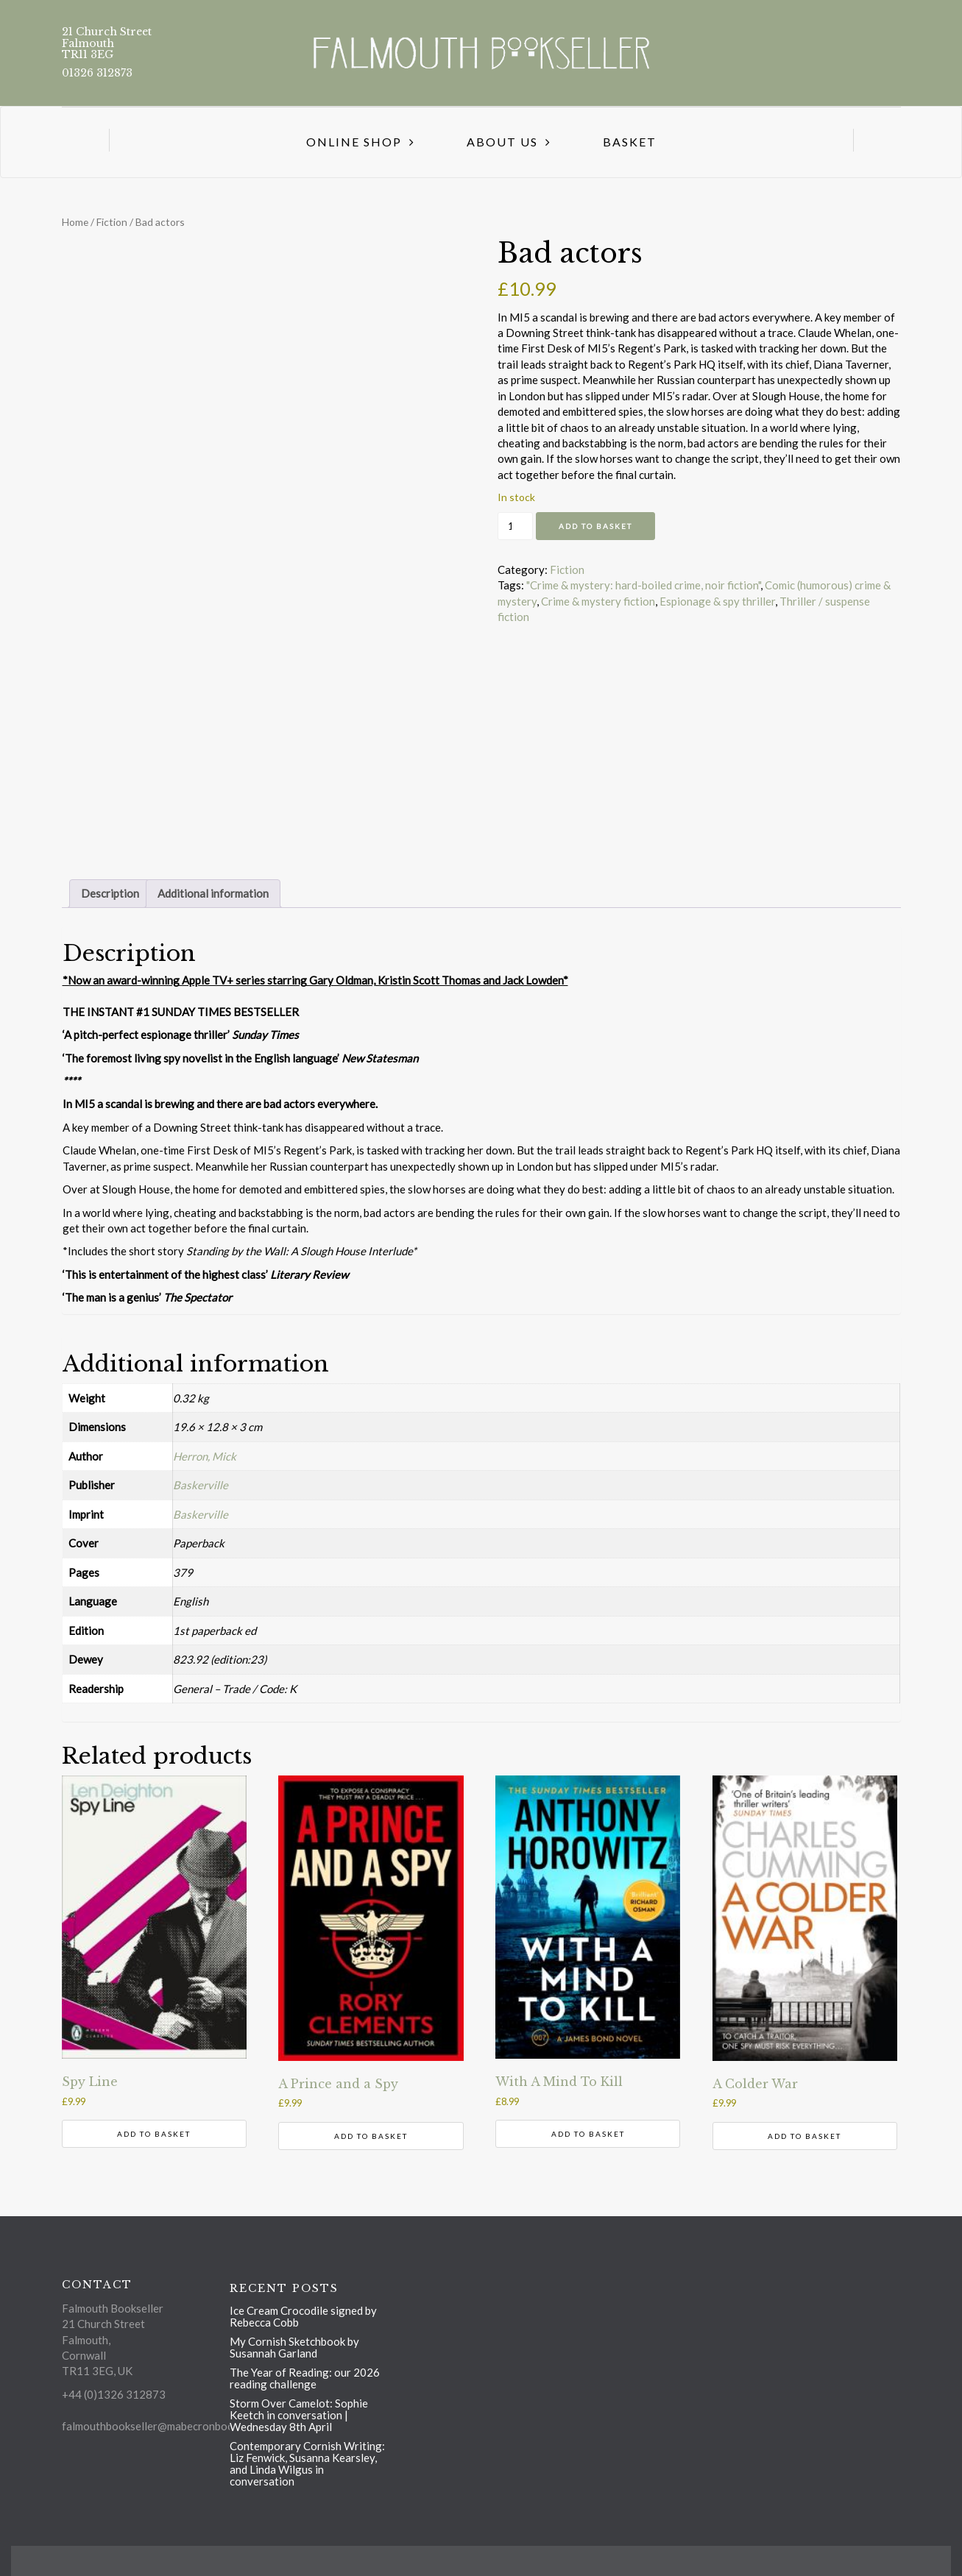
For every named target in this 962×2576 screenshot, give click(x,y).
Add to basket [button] (154, 2133)
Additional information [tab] (213, 893)
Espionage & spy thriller (717, 601)
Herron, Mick (204, 1456)
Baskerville (200, 1484)
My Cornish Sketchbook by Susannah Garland (294, 2347)
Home (75, 222)
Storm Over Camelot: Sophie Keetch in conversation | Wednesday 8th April (299, 2414)
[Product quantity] (515, 526)
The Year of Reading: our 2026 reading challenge (305, 2378)
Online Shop (354, 142)
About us (502, 142)
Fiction (111, 222)
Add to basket (595, 526)
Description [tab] (110, 893)
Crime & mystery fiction (598, 601)
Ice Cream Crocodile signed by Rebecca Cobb (303, 2316)
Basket (630, 142)
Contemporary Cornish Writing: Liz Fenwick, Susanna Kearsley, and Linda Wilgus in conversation (307, 2463)
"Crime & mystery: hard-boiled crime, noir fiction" (643, 585)
